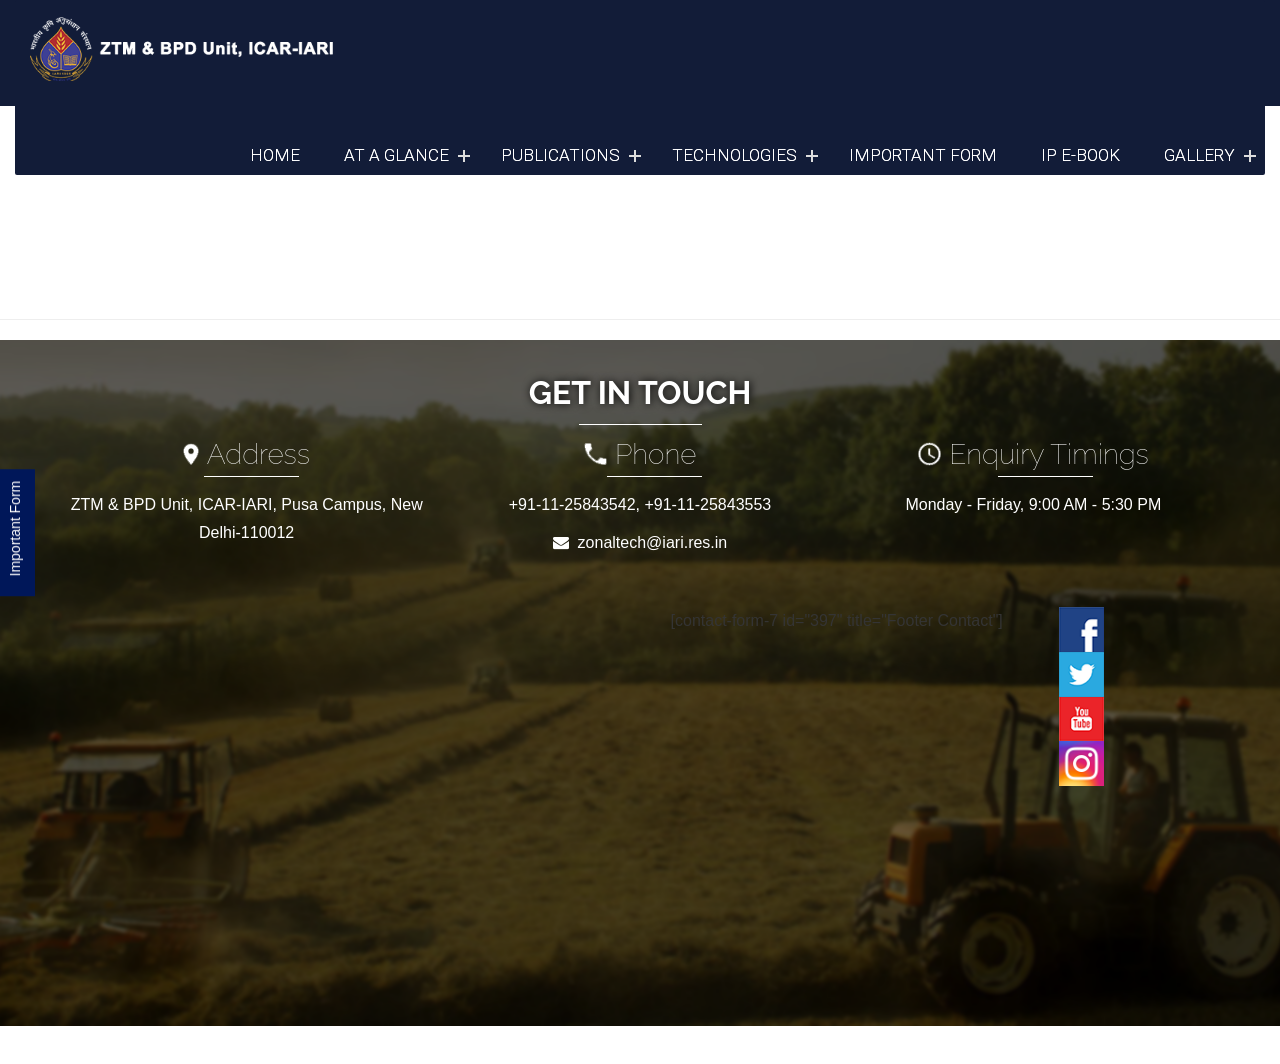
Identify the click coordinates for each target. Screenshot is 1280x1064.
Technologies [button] (734, 155)
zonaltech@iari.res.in (653, 542)
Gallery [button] (1199, 155)
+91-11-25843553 (707, 504)
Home (275, 155)
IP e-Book (1080, 155)
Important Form (923, 155)
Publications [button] (560, 155)
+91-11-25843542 (572, 504)
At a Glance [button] (396, 155)
